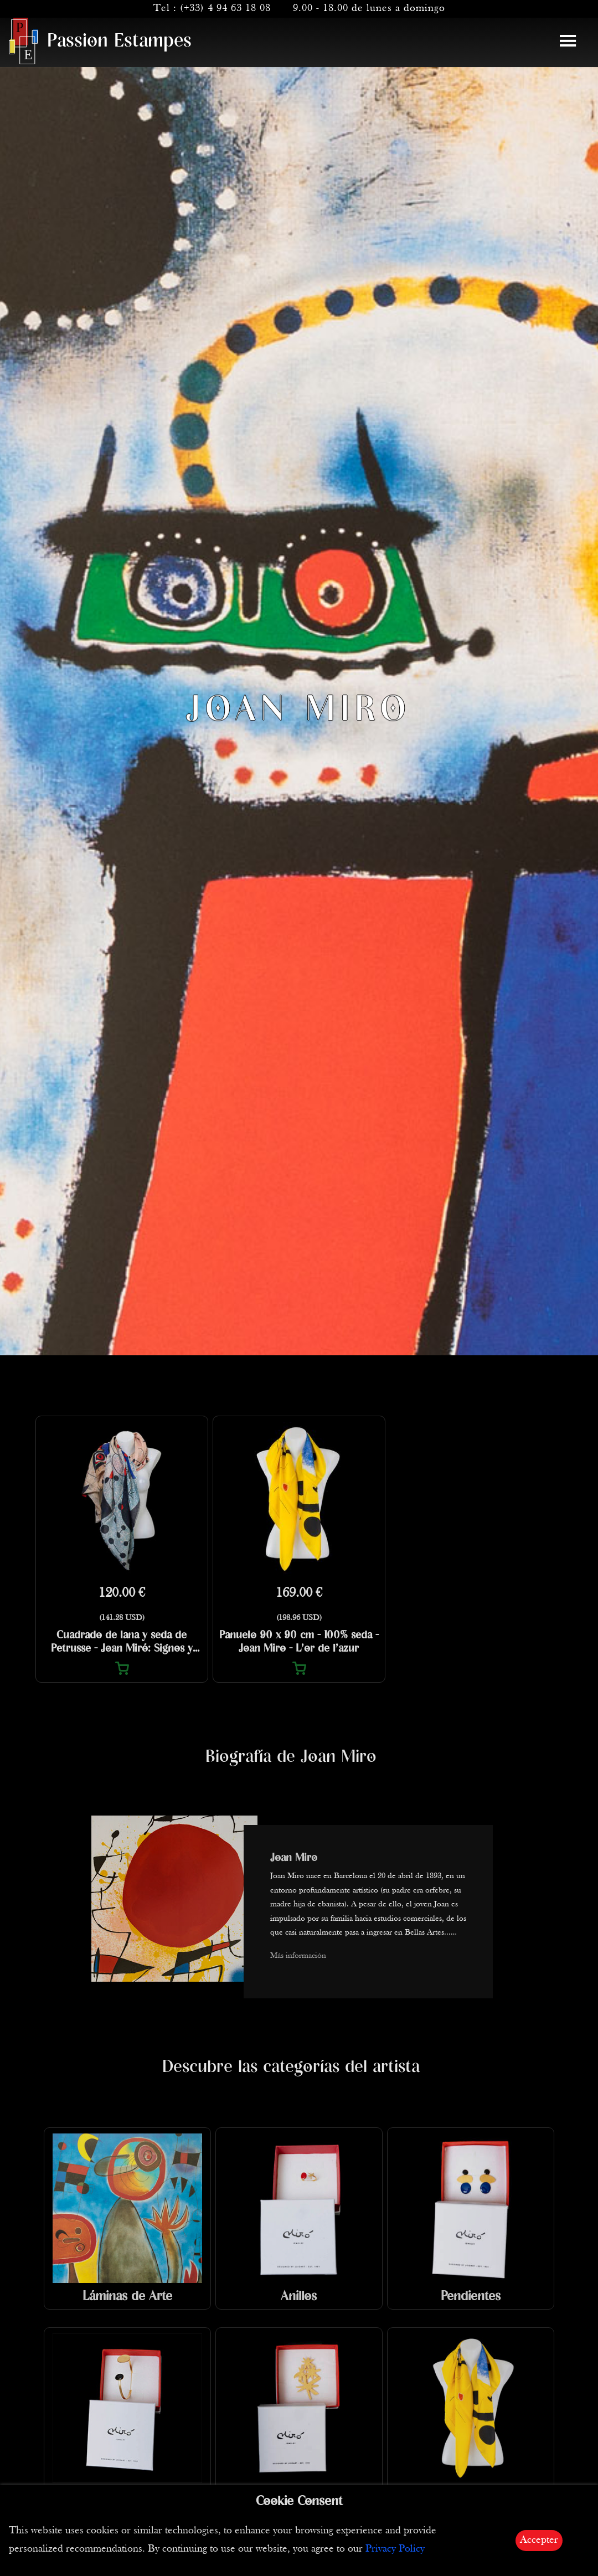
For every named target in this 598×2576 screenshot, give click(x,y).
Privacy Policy (395, 2549)
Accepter (539, 2540)
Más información (298, 1956)
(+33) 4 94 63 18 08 (225, 8)
